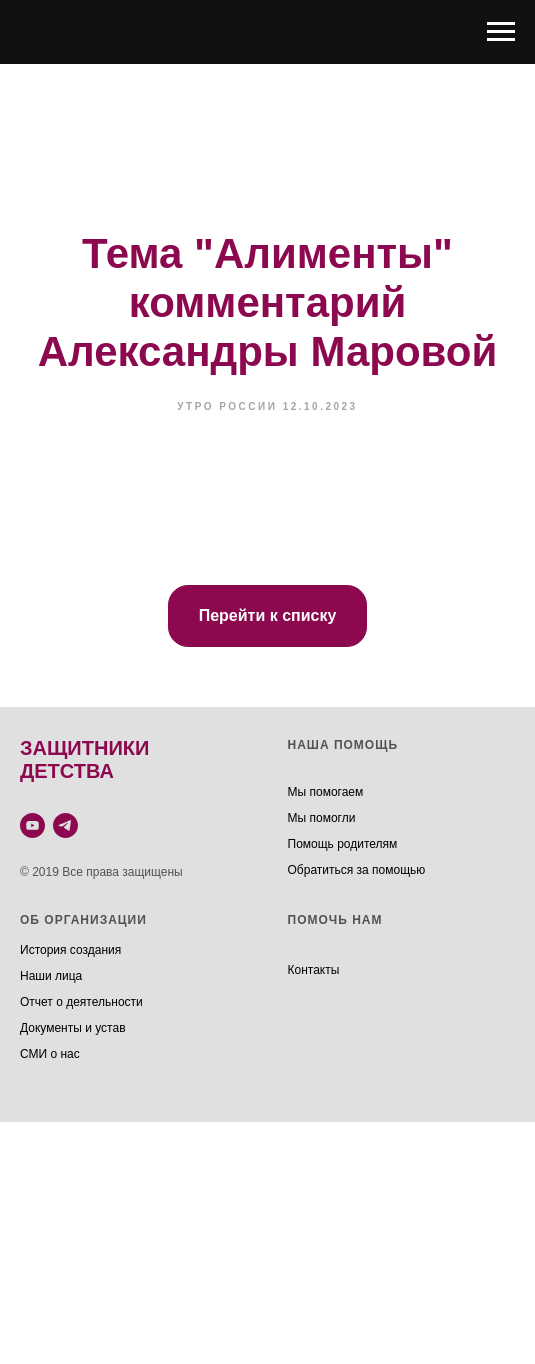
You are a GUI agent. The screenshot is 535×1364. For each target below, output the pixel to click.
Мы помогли (322, 818)
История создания (70, 950)
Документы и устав (73, 1028)
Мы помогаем (326, 792)
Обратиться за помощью (357, 870)
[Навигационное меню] (501, 32)
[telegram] (65, 825)
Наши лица (51, 976)
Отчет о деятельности (81, 1002)
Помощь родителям (343, 844)
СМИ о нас (50, 1054)
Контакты (314, 970)
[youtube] (32, 825)
